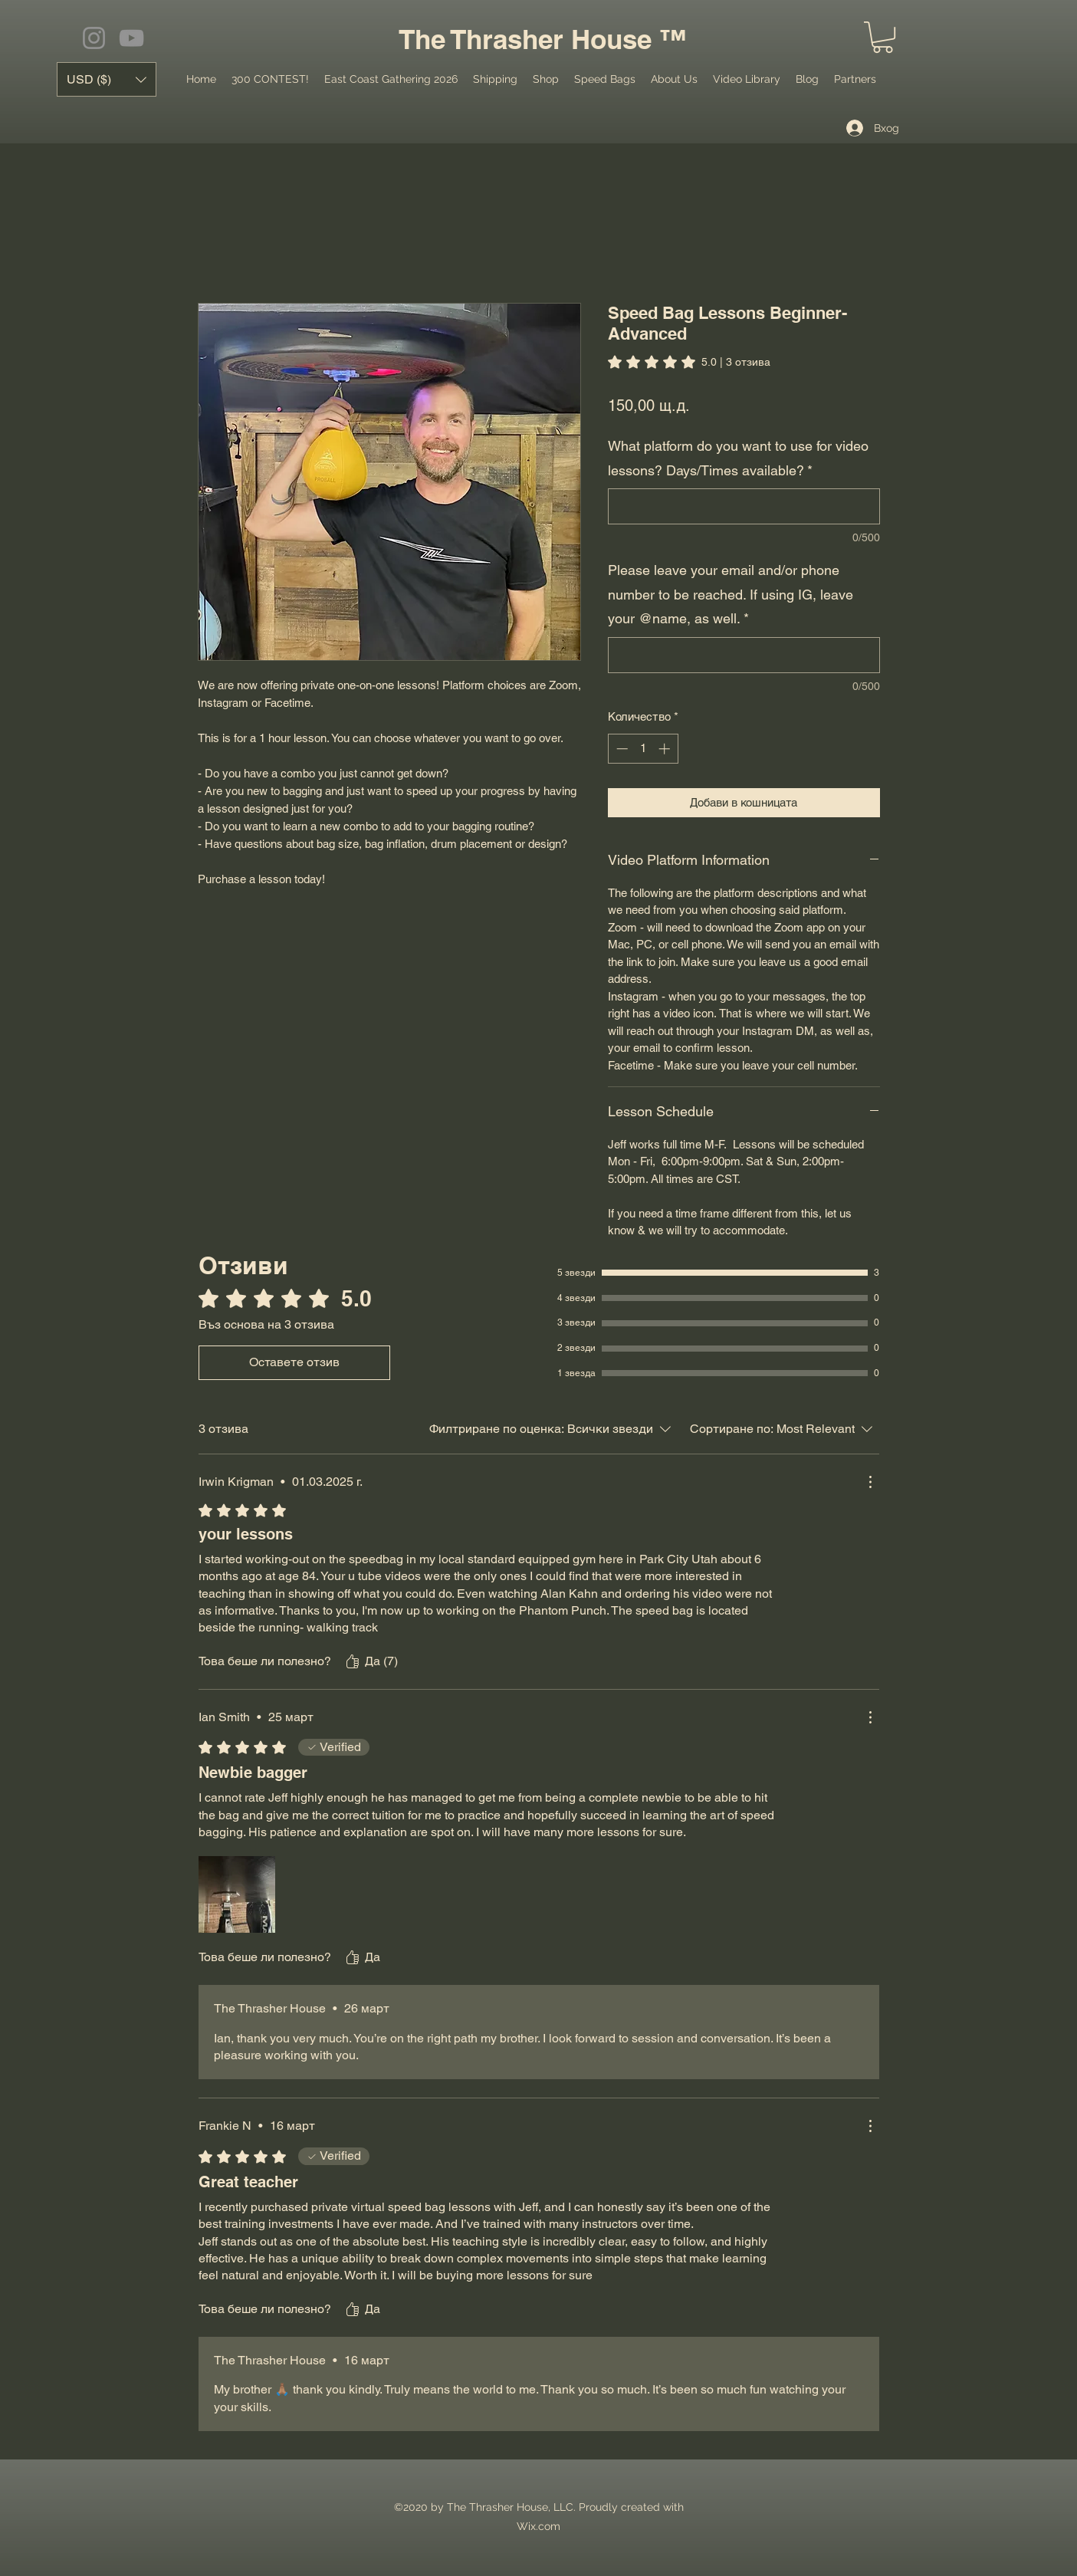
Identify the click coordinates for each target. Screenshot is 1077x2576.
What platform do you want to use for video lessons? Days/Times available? (738, 458)
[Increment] (665, 748)
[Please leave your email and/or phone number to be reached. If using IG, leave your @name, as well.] (744, 655)
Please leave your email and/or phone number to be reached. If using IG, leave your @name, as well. (730, 594)
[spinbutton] (642, 748)
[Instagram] (94, 38)
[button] (882, 37)
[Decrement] (620, 748)
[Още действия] (870, 1482)
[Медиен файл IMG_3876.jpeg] (237, 1894)
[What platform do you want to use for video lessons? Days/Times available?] (744, 506)
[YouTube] (131, 38)
